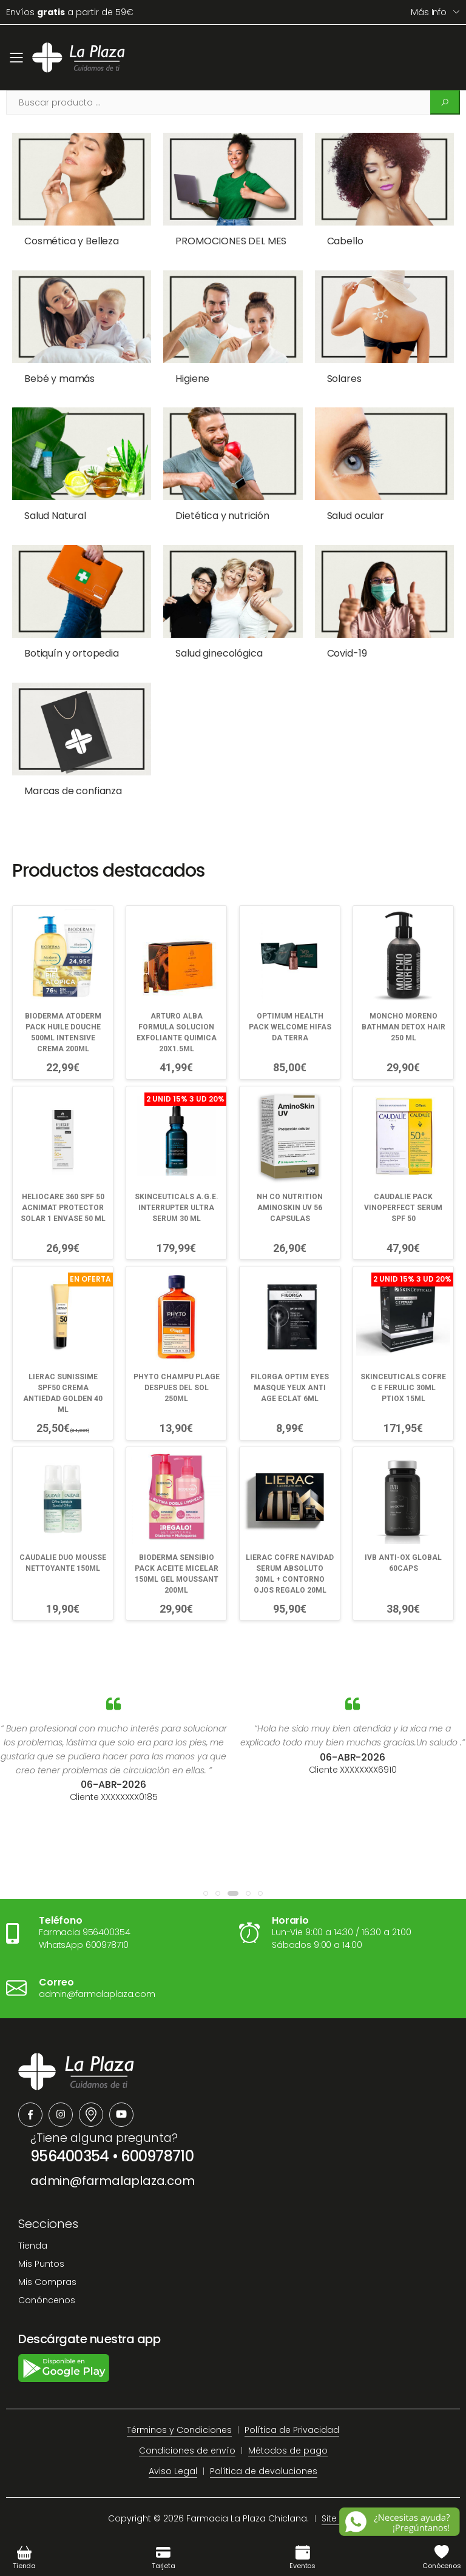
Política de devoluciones (263, 2471)
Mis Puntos (41, 2264)
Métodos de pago (288, 2450)
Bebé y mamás (59, 379)
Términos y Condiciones (179, 2430)
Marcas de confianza (73, 791)
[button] (206, 1893)
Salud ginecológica (218, 653)
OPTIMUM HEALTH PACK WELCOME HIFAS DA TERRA (290, 1027)
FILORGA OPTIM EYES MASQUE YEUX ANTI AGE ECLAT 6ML (290, 1388)
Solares (344, 379)
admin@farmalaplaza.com (112, 2180)
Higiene (192, 379)
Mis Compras (47, 2282)
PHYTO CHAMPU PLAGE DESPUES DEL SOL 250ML (176, 1388)
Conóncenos (46, 2300)
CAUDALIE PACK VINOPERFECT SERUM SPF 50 (403, 1208)
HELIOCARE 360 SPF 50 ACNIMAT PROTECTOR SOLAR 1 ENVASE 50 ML (63, 1208)
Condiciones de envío (187, 2450)
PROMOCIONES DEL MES (230, 241)
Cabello (345, 241)
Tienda (32, 2246)
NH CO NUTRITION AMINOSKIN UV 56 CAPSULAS (290, 1208)
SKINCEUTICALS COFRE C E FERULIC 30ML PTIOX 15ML (403, 1388)
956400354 (69, 2156)
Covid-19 (347, 653)
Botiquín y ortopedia (71, 653)
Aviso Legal (173, 2471)
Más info (429, 12)
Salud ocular (355, 516)
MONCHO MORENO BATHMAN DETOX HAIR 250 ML (403, 1027)
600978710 (157, 2156)
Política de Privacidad (292, 2430)
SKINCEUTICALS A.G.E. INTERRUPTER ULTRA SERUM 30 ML (176, 1208)
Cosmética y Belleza (71, 241)
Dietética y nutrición (222, 516)
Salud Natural (55, 516)
